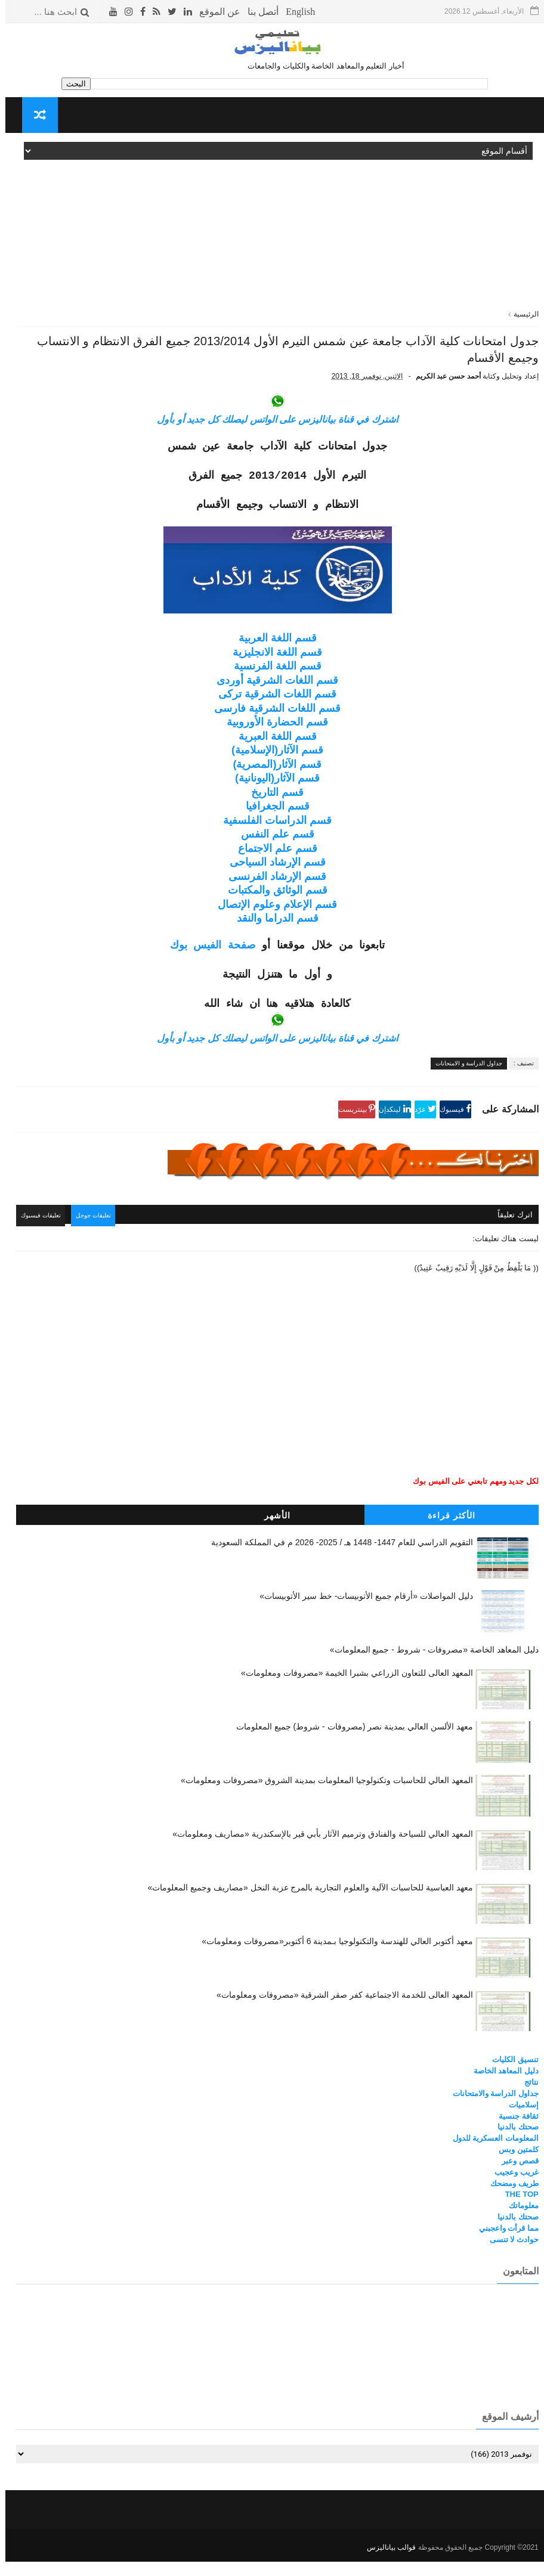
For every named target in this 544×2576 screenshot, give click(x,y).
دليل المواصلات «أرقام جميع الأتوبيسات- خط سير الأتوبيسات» (360, 1613)
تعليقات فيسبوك (41, 1235)
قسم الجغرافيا (272, 827)
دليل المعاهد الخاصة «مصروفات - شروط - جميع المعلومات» (428, 1667)
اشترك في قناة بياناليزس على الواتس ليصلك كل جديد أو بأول (272, 440)
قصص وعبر (514, 2178)
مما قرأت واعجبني (503, 2245)
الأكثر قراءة (446, 1532)
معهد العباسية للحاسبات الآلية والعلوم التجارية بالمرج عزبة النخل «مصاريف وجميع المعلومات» (304, 1904)
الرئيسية (520, 314)
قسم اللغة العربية (272, 659)
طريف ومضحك (509, 2200)
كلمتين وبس (513, 2166)
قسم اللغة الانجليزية (272, 672)
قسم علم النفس (272, 855)
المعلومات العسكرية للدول (490, 2155)
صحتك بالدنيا (512, 2144)
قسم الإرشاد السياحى (272, 883)
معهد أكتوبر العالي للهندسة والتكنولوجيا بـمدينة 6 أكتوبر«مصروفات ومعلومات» (332, 1958)
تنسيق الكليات (510, 2076)
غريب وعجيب (511, 2189)
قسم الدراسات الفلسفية (272, 841)
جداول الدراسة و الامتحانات (463, 1083)
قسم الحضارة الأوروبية (272, 743)
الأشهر (272, 1532)
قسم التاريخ (272, 813)
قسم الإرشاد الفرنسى (272, 897)
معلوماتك (518, 2222)
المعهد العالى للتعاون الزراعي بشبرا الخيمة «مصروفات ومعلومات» (352, 1690)
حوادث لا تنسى (508, 2256)
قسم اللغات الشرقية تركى (272, 715)
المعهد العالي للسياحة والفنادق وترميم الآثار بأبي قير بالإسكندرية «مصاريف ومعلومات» (317, 1851)
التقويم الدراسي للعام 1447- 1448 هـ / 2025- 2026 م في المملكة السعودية (337, 1559)
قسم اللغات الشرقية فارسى (272, 728)
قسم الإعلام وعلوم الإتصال (272, 925)
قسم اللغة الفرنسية (272, 687)
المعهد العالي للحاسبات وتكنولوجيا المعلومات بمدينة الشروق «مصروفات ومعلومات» (321, 1797)
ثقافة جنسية (513, 2132)
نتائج (526, 2099)
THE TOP (516, 2211)
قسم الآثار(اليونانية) (272, 799)
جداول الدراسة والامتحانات (490, 2110)
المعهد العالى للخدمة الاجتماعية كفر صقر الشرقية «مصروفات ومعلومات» (339, 2012)
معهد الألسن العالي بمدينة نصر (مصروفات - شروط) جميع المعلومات (349, 1744)
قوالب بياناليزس (385, 2562)
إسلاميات (518, 2121)
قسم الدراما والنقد (272, 939)
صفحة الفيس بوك (208, 966)
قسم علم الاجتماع (272, 869)
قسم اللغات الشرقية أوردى (272, 700)
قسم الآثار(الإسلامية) (272, 771)
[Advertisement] (272, 225)
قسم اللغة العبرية (272, 756)
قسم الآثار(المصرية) (272, 785)
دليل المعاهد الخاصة (500, 2088)
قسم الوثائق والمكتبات (272, 911)
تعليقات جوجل (98, 1235)
